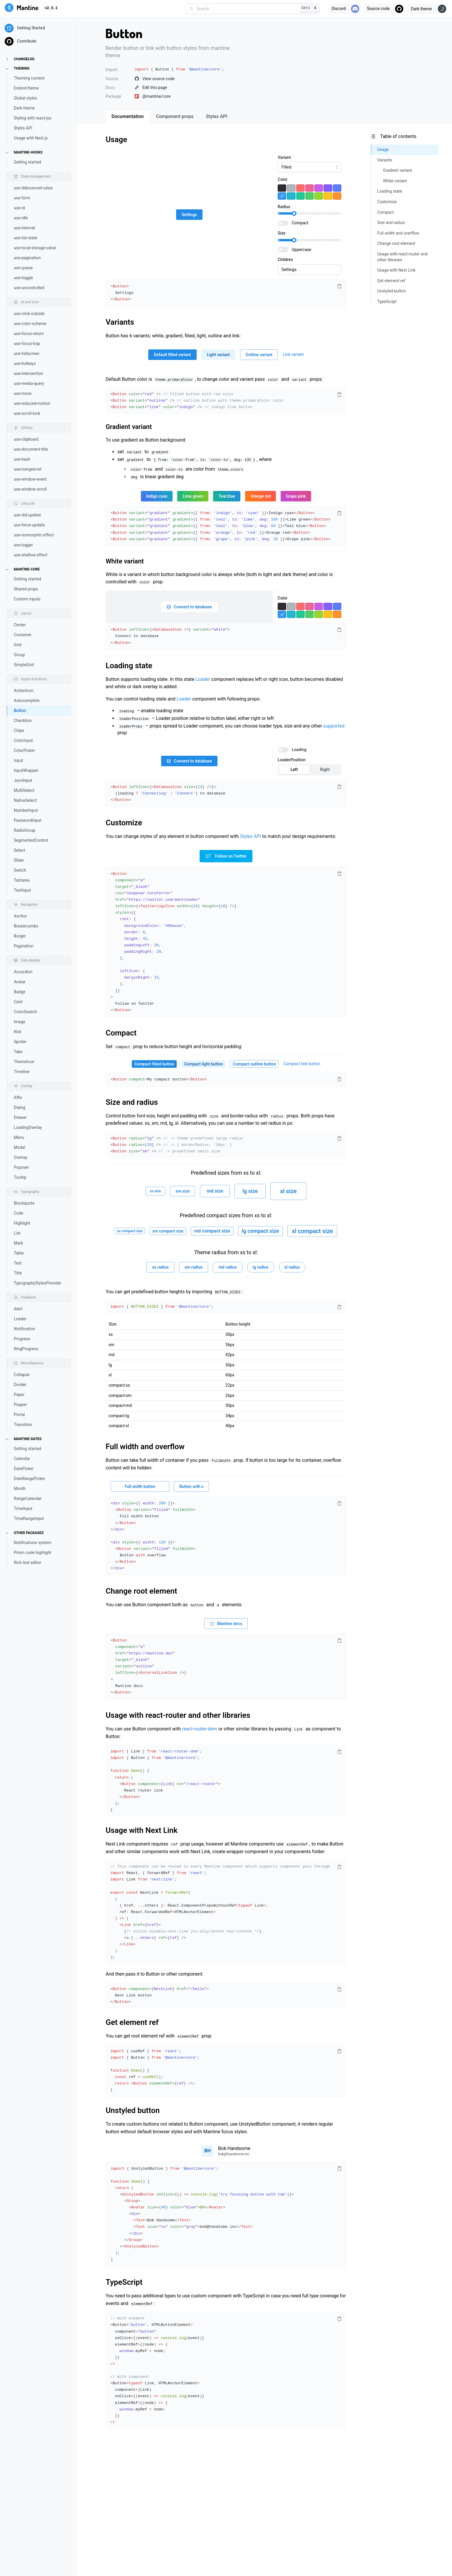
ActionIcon (23, 690)
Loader (20, 1318)
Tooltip (20, 1177)
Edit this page (151, 87)
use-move (23, 393)
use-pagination (27, 257)
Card (18, 1001)
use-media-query (29, 383)
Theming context (29, 78)
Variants (120, 322)
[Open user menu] (226, 2151)
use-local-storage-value (35, 247)
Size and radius (132, 1102)
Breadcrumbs (26, 926)
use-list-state (25, 237)
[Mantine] (21, 8)
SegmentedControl (31, 840)
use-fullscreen (26, 353)
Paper (19, 1394)
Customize (124, 822)
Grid (17, 644)
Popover (21, 1167)
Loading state (129, 665)
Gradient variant (129, 426)
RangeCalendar (28, 1498)
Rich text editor (27, 1562)
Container (22, 634)
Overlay (20, 1157)
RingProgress (26, 1348)
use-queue (23, 267)
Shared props (26, 589)
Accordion (23, 971)
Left (294, 769)
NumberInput (26, 810)
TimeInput (23, 1508)
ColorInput (23, 740)
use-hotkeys (25, 363)
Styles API (23, 128)
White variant (125, 561)
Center (20, 624)
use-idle (21, 217)
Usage (116, 139)
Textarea (22, 880)
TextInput (22, 890)
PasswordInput (27, 820)
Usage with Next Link (142, 1830)
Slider (19, 860)
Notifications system (32, 1542)
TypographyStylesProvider (37, 1283)
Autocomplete (27, 700)
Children (285, 259)
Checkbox (23, 720)
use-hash (22, 459)
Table (19, 1253)
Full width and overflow (145, 1446)
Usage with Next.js (31, 138)
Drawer (20, 1117)
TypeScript (124, 2282)
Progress (22, 1338)
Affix (18, 1097)
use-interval (24, 227)
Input (18, 760)
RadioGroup (24, 830)
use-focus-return (29, 333)
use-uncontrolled (29, 287)
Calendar (22, 1458)
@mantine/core (153, 96)
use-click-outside (29, 313)
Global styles (25, 98)
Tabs (18, 1051)
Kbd (17, 1031)
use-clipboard (26, 439)
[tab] (127, 116)
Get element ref (132, 2022)
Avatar (20, 981)
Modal (19, 1147)
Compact (300, 222)
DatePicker (24, 1468)
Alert (18, 1308)
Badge (20, 991)
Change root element (141, 1591)
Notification (24, 1328)
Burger (20, 936)
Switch (20, 870)
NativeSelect (25, 800)
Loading (299, 749)
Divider (20, 1384)
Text (18, 1263)
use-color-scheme (30, 323)
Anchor (20, 916)
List (17, 1233)
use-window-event (30, 479)
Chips (19, 730)
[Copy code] (339, 286)
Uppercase (301, 249)
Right (325, 769)
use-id (19, 208)
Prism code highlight (32, 1552)
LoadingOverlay (28, 1127)
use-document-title (31, 449)
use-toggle (23, 277)
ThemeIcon (24, 1061)
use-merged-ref (28, 469)
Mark (18, 1243)
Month (20, 1488)
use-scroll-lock (27, 413)
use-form (22, 198)
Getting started (27, 162)
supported (334, 726)
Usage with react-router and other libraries (178, 1715)
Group (19, 654)
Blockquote (24, 1203)
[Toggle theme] (427, 9)
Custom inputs (27, 599)
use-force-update (29, 525)
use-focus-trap (27, 343)
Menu (19, 1137)
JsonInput (23, 780)
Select (19, 850)
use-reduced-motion (32, 403)
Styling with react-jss (32, 118)
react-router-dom (199, 1729)
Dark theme (24, 108)
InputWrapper (26, 770)
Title (18, 1273)
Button (20, 710)
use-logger (23, 545)
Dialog (19, 1107)
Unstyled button (133, 2110)
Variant (284, 157)
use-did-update (27, 515)
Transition (23, 1424)
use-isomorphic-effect (34, 535)
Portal (19, 1414)
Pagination (23, 946)
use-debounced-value (33, 188)
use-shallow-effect (30, 555)
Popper (20, 1404)
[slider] (294, 213)
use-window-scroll (30, 489)
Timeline (21, 1071)
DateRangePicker (29, 1478)
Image (19, 1021)
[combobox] (253, 9)
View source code (155, 79)
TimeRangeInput (29, 1518)
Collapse (22, 1374)
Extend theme (26, 88)
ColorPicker (24, 750)
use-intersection (28, 373)
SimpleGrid (24, 664)
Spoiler (20, 1041)
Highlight (22, 1223)
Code (18, 1213)
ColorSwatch (25, 1011)
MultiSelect (24, 790)
